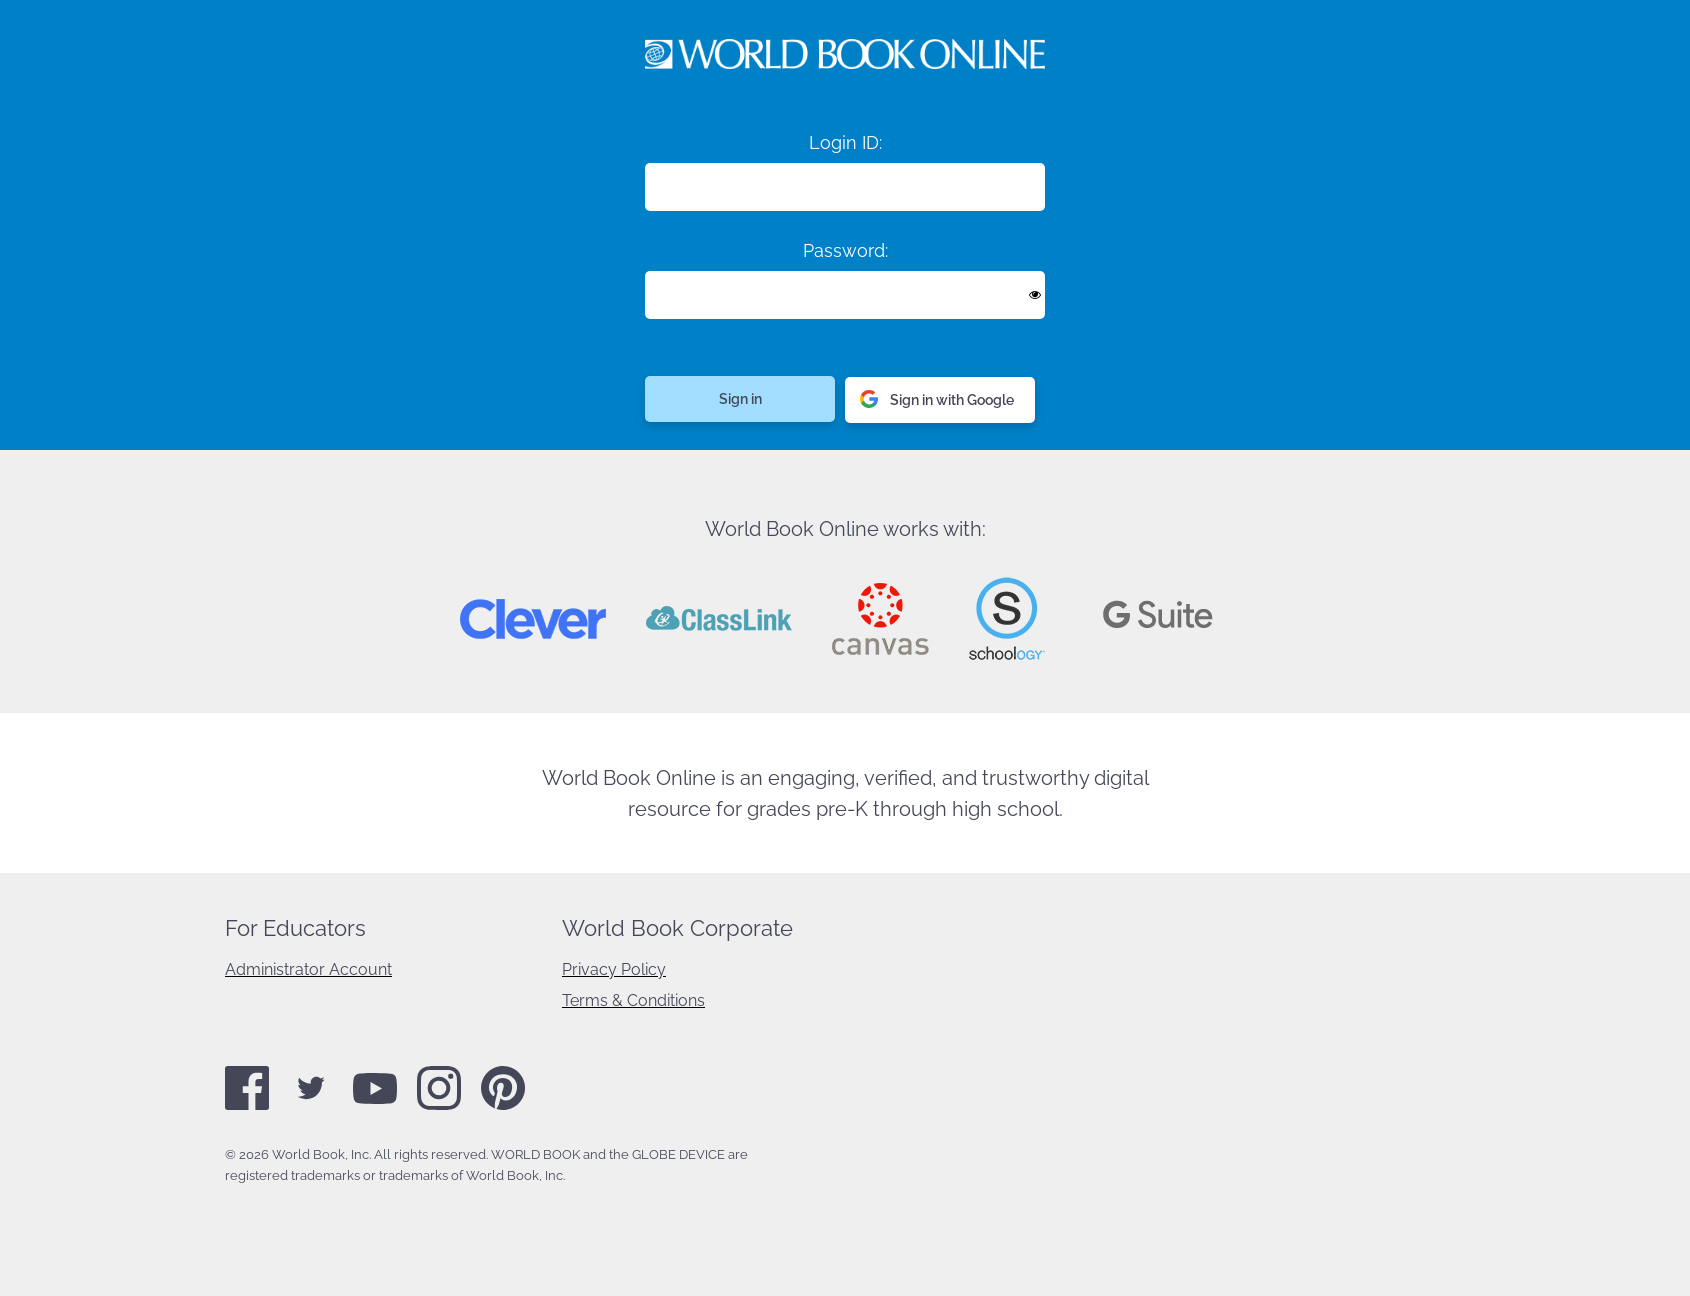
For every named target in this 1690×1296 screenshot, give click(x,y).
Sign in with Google (937, 400)
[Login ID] (845, 187)
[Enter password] (845, 295)
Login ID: (845, 142)
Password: (845, 250)
